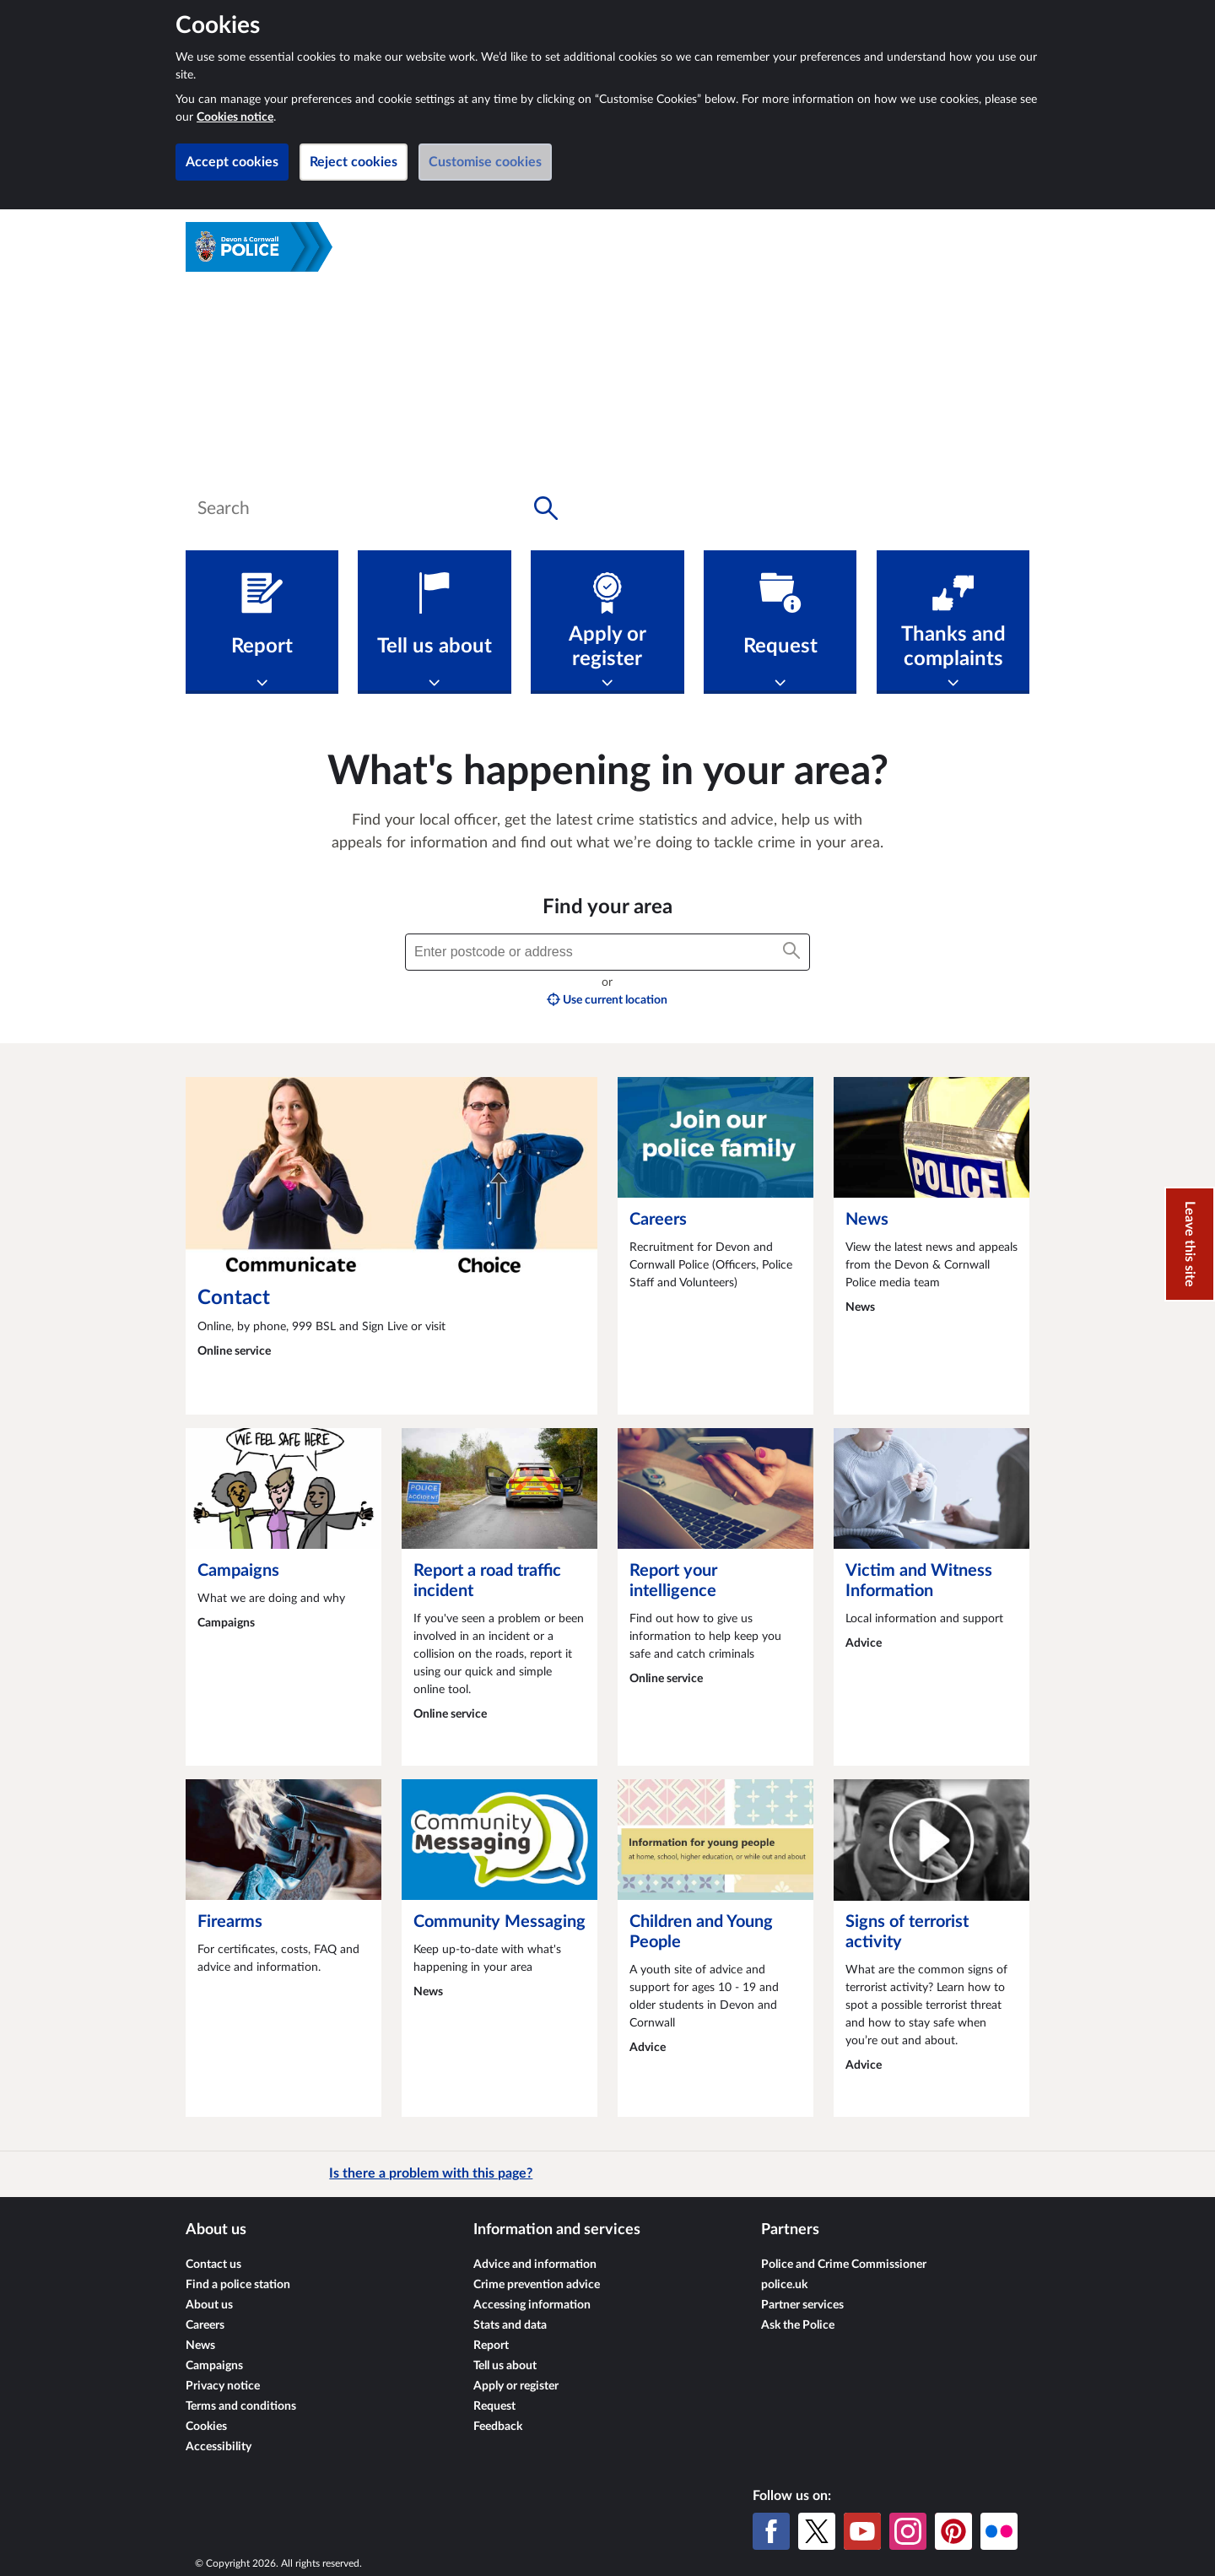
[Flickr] (999, 2531)
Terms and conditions (241, 2406)
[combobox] (378, 508)
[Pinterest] (953, 2531)
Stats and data (510, 2325)
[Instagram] (907, 2531)
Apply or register (516, 2386)
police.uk (784, 2285)
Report (491, 2345)
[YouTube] (862, 2531)
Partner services (802, 2305)
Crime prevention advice (536, 2285)
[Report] (262, 622)
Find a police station (238, 2285)
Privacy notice (223, 2386)
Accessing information (532, 2305)
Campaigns (214, 2366)
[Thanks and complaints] (953, 622)
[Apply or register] (607, 622)
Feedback (497, 2427)
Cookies (206, 2427)
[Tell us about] (434, 622)
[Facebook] (771, 2531)
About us (209, 2305)
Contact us (213, 2264)
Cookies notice (235, 117)
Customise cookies (485, 162)
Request (494, 2406)
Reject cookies (353, 162)
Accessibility (218, 2447)
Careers (205, 2325)
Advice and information (535, 2264)
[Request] (780, 622)
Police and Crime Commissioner (843, 2264)
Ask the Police (797, 2325)
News (200, 2345)
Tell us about (505, 2366)
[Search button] (546, 508)
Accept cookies (232, 162)
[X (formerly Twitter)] (816, 2531)
